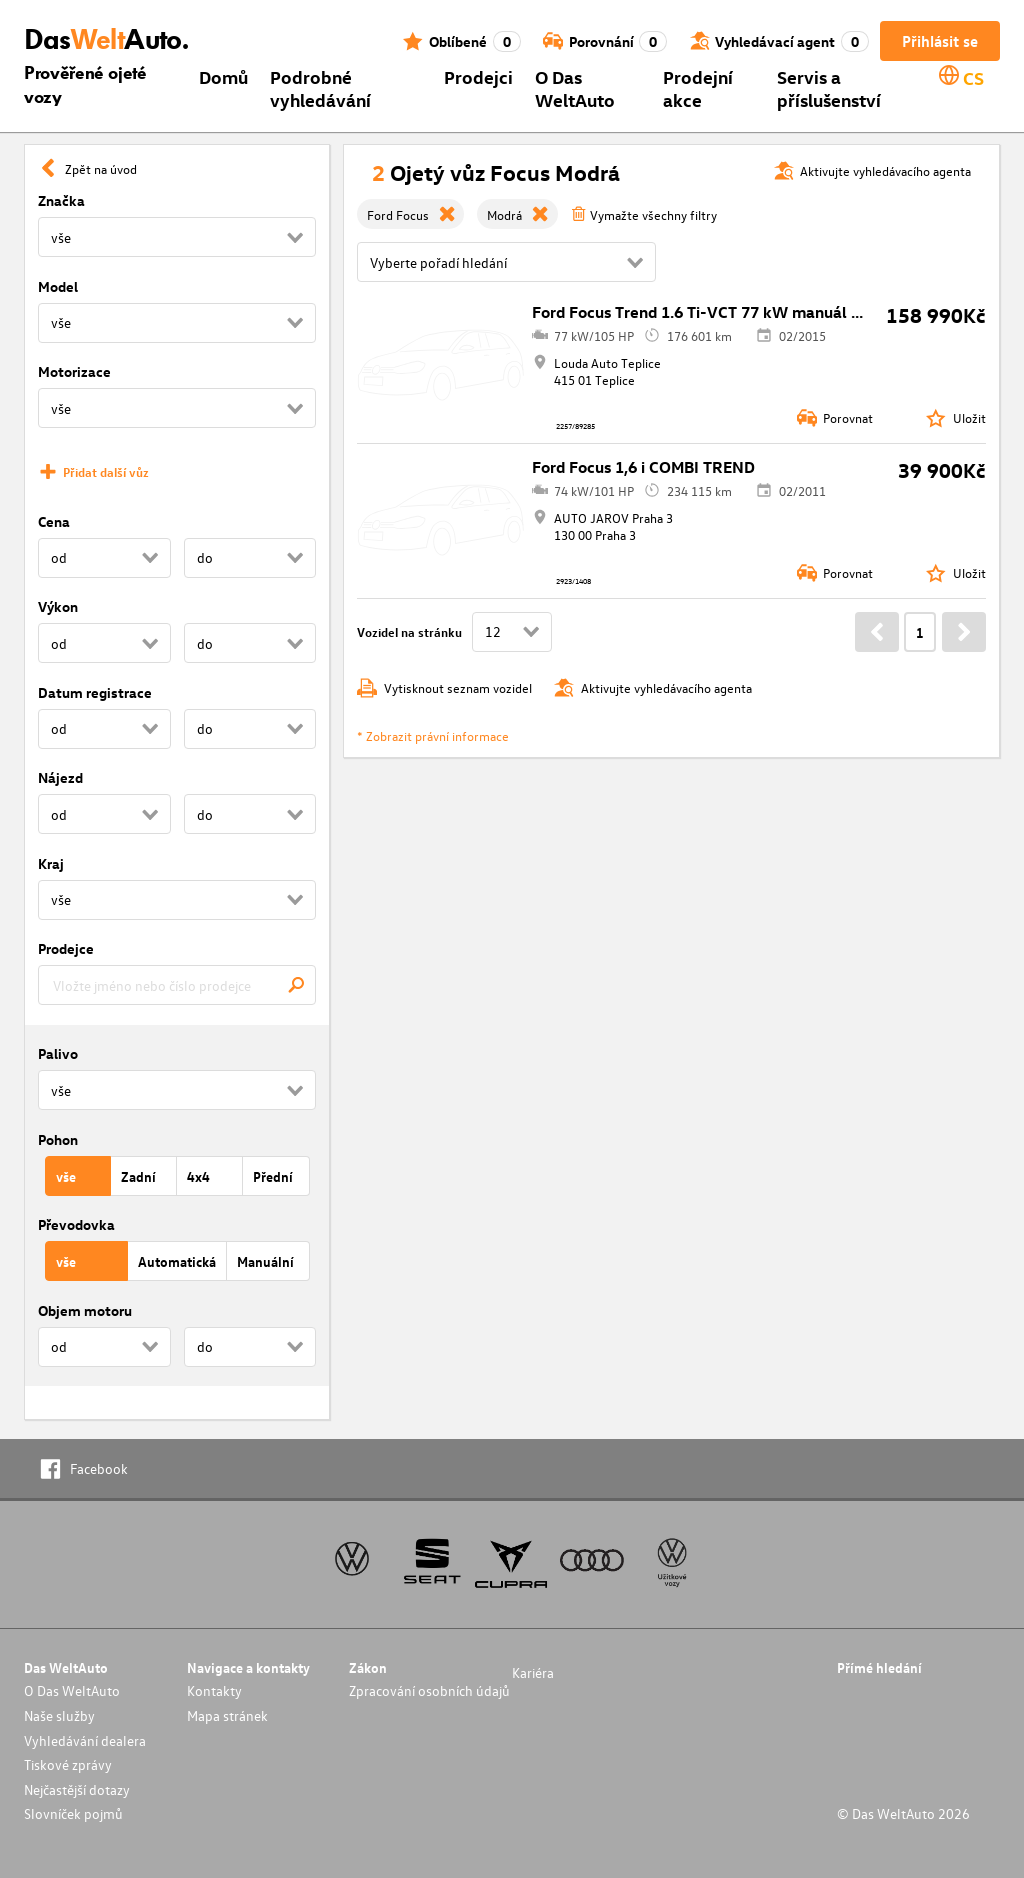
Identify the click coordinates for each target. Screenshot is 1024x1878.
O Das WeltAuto (575, 88)
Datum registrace (95, 692)
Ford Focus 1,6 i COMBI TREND (643, 467)
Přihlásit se (940, 41)
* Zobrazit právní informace (433, 735)
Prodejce (66, 948)
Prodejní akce (698, 88)
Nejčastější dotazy (77, 1789)
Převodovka (76, 1224)
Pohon (58, 1139)
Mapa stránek (227, 1715)
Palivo (58, 1053)
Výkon (58, 606)
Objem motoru (85, 1310)
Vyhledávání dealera (85, 1740)
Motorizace (74, 371)
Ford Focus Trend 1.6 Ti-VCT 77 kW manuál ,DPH (710, 312)
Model (58, 286)
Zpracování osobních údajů (429, 1690)
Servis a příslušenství (829, 88)
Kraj (51, 863)
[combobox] (177, 985)
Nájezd (60, 777)
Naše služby (59, 1715)
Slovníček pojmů (73, 1813)
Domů (223, 76)
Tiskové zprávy (68, 1764)
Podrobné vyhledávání (320, 88)
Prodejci (478, 76)
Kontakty (214, 1690)
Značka (61, 200)
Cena (54, 521)
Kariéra (533, 1672)
